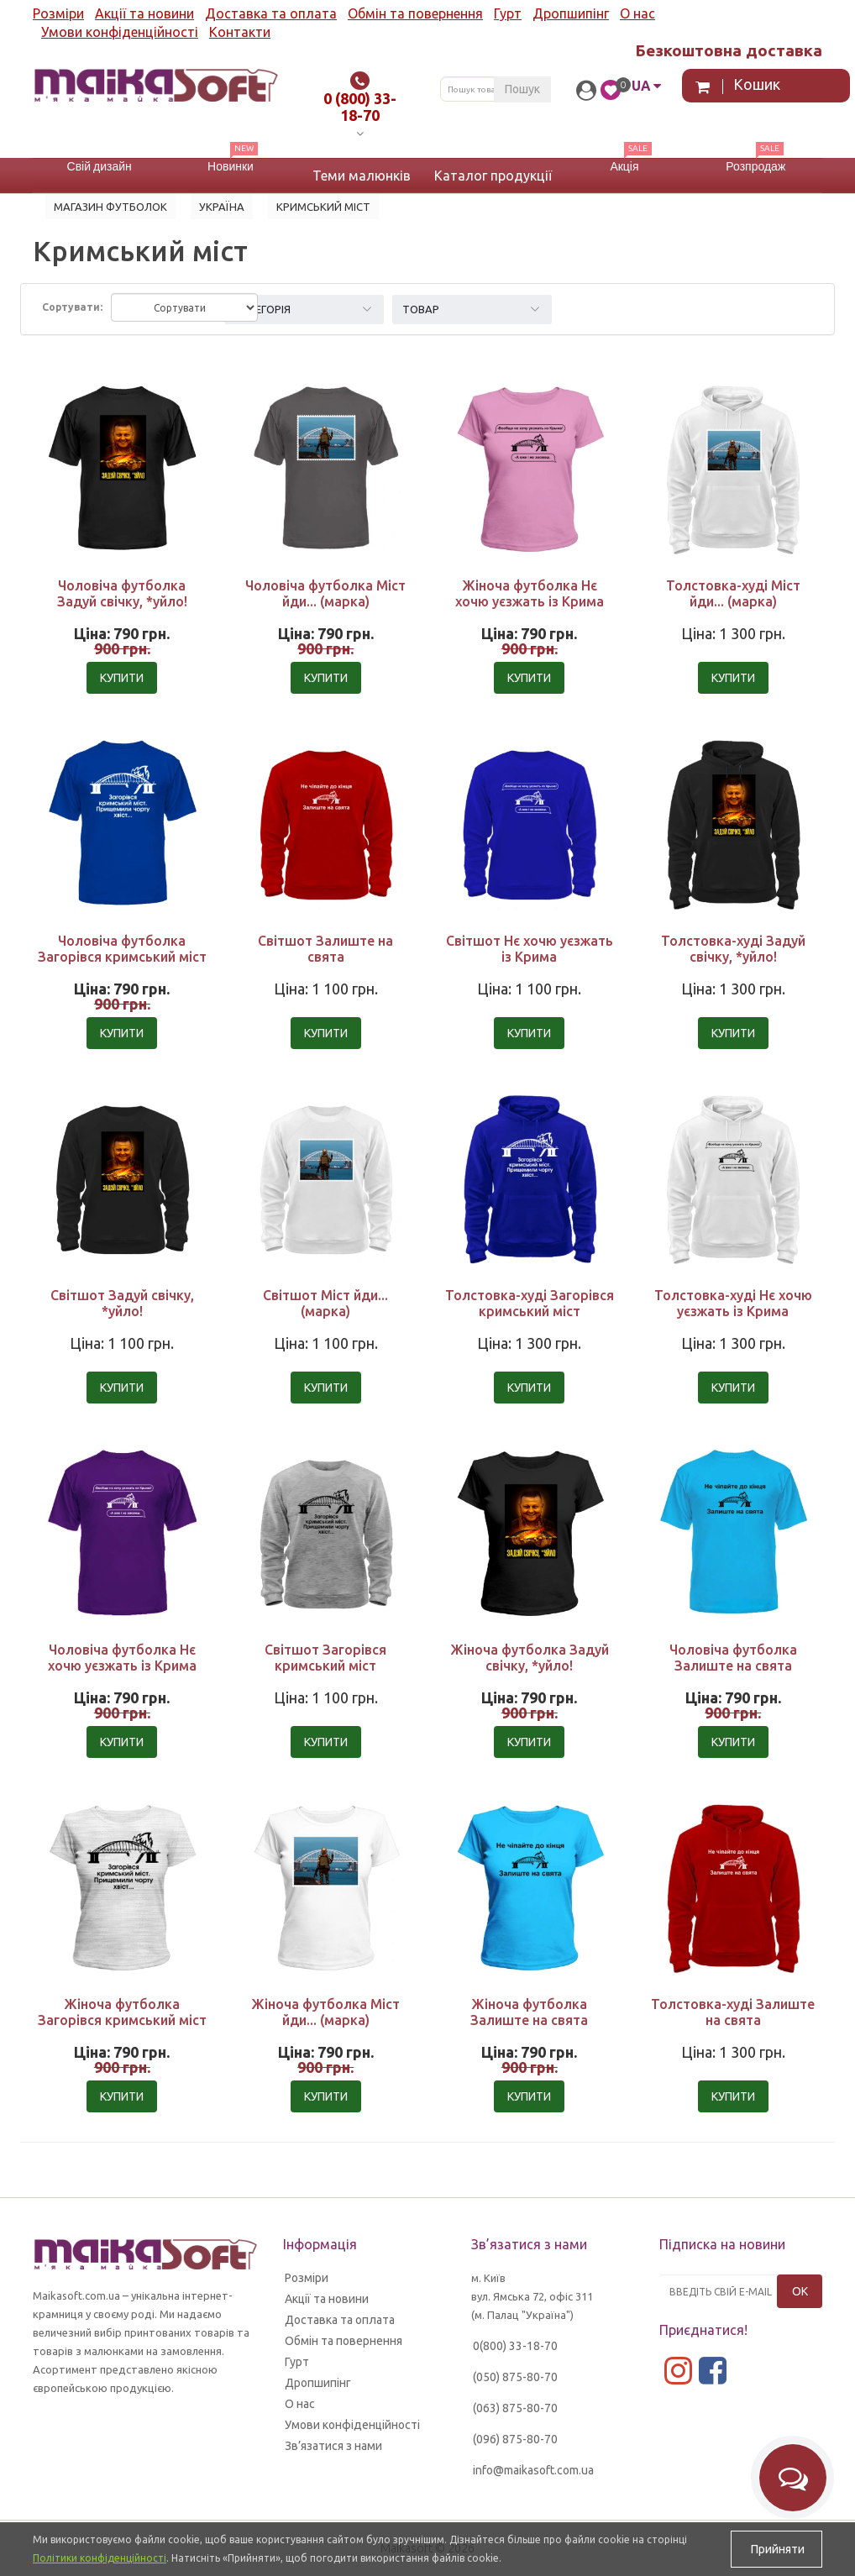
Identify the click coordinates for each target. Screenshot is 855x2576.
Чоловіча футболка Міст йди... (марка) (325, 593)
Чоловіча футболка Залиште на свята (733, 1657)
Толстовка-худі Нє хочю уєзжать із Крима (733, 1303)
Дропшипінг (570, 13)
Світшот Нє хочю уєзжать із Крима (529, 948)
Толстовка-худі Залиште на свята (733, 2012)
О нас (637, 13)
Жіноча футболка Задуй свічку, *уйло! (529, 1657)
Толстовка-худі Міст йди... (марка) (733, 593)
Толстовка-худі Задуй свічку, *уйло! (733, 948)
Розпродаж (755, 166)
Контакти (239, 31)
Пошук (522, 89)
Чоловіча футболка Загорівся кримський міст (122, 948)
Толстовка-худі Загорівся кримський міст (529, 1303)
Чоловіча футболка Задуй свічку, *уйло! (122, 593)
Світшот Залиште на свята (325, 948)
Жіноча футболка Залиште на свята (529, 2012)
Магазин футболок (110, 206)
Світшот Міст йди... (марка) (325, 1303)
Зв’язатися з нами (333, 2446)
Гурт (508, 13)
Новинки (230, 166)
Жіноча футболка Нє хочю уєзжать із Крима (529, 593)
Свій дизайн (99, 166)
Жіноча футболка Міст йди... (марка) (325, 2012)
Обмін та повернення (415, 13)
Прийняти (776, 2549)
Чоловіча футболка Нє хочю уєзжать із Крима (122, 1657)
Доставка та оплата (271, 13)
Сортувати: (72, 307)
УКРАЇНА (221, 206)
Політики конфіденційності (99, 2557)
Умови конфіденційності (119, 31)
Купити (122, 678)
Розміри (58, 13)
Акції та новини (144, 13)
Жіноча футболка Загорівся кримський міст (122, 2012)
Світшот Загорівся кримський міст (325, 1657)
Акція (624, 166)
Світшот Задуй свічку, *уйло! (122, 1303)
